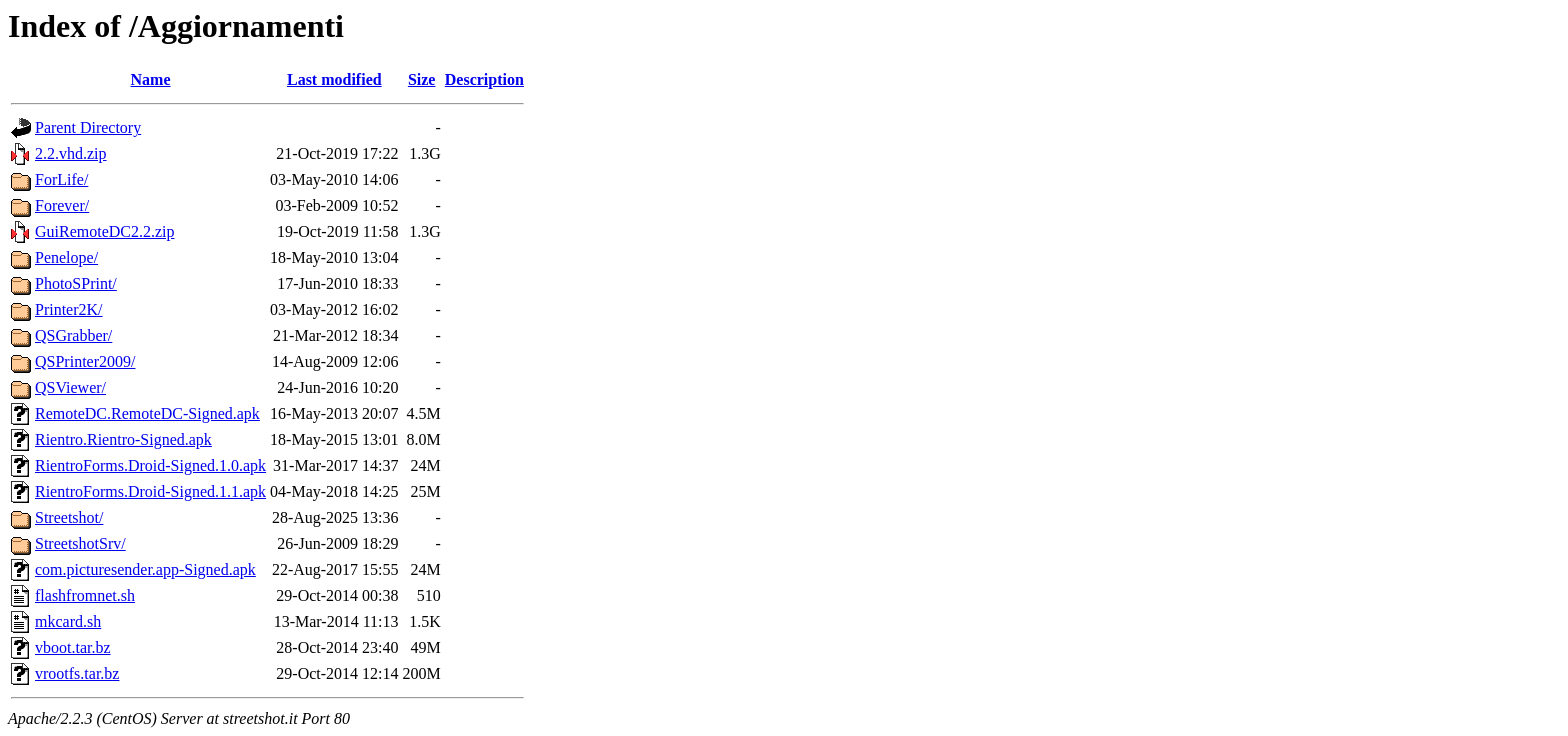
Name (151, 79)
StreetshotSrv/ (80, 543)
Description (484, 79)
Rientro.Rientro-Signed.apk (123, 439)
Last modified (334, 79)
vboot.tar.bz (73, 647)
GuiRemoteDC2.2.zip (105, 231)
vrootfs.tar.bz (77, 673)
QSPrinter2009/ (85, 361)
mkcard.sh (68, 621)
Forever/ (62, 205)
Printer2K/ (69, 309)
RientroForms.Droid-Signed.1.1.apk (150, 491)
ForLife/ (61, 179)
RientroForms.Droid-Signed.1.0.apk (150, 465)
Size (422, 79)
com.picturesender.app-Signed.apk (145, 569)
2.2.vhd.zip (71, 153)
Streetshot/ (69, 517)
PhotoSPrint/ (76, 283)
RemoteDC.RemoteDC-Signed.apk (147, 413)
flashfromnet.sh (85, 595)
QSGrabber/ (73, 335)
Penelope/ (66, 257)
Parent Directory (88, 127)
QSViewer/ (70, 387)
